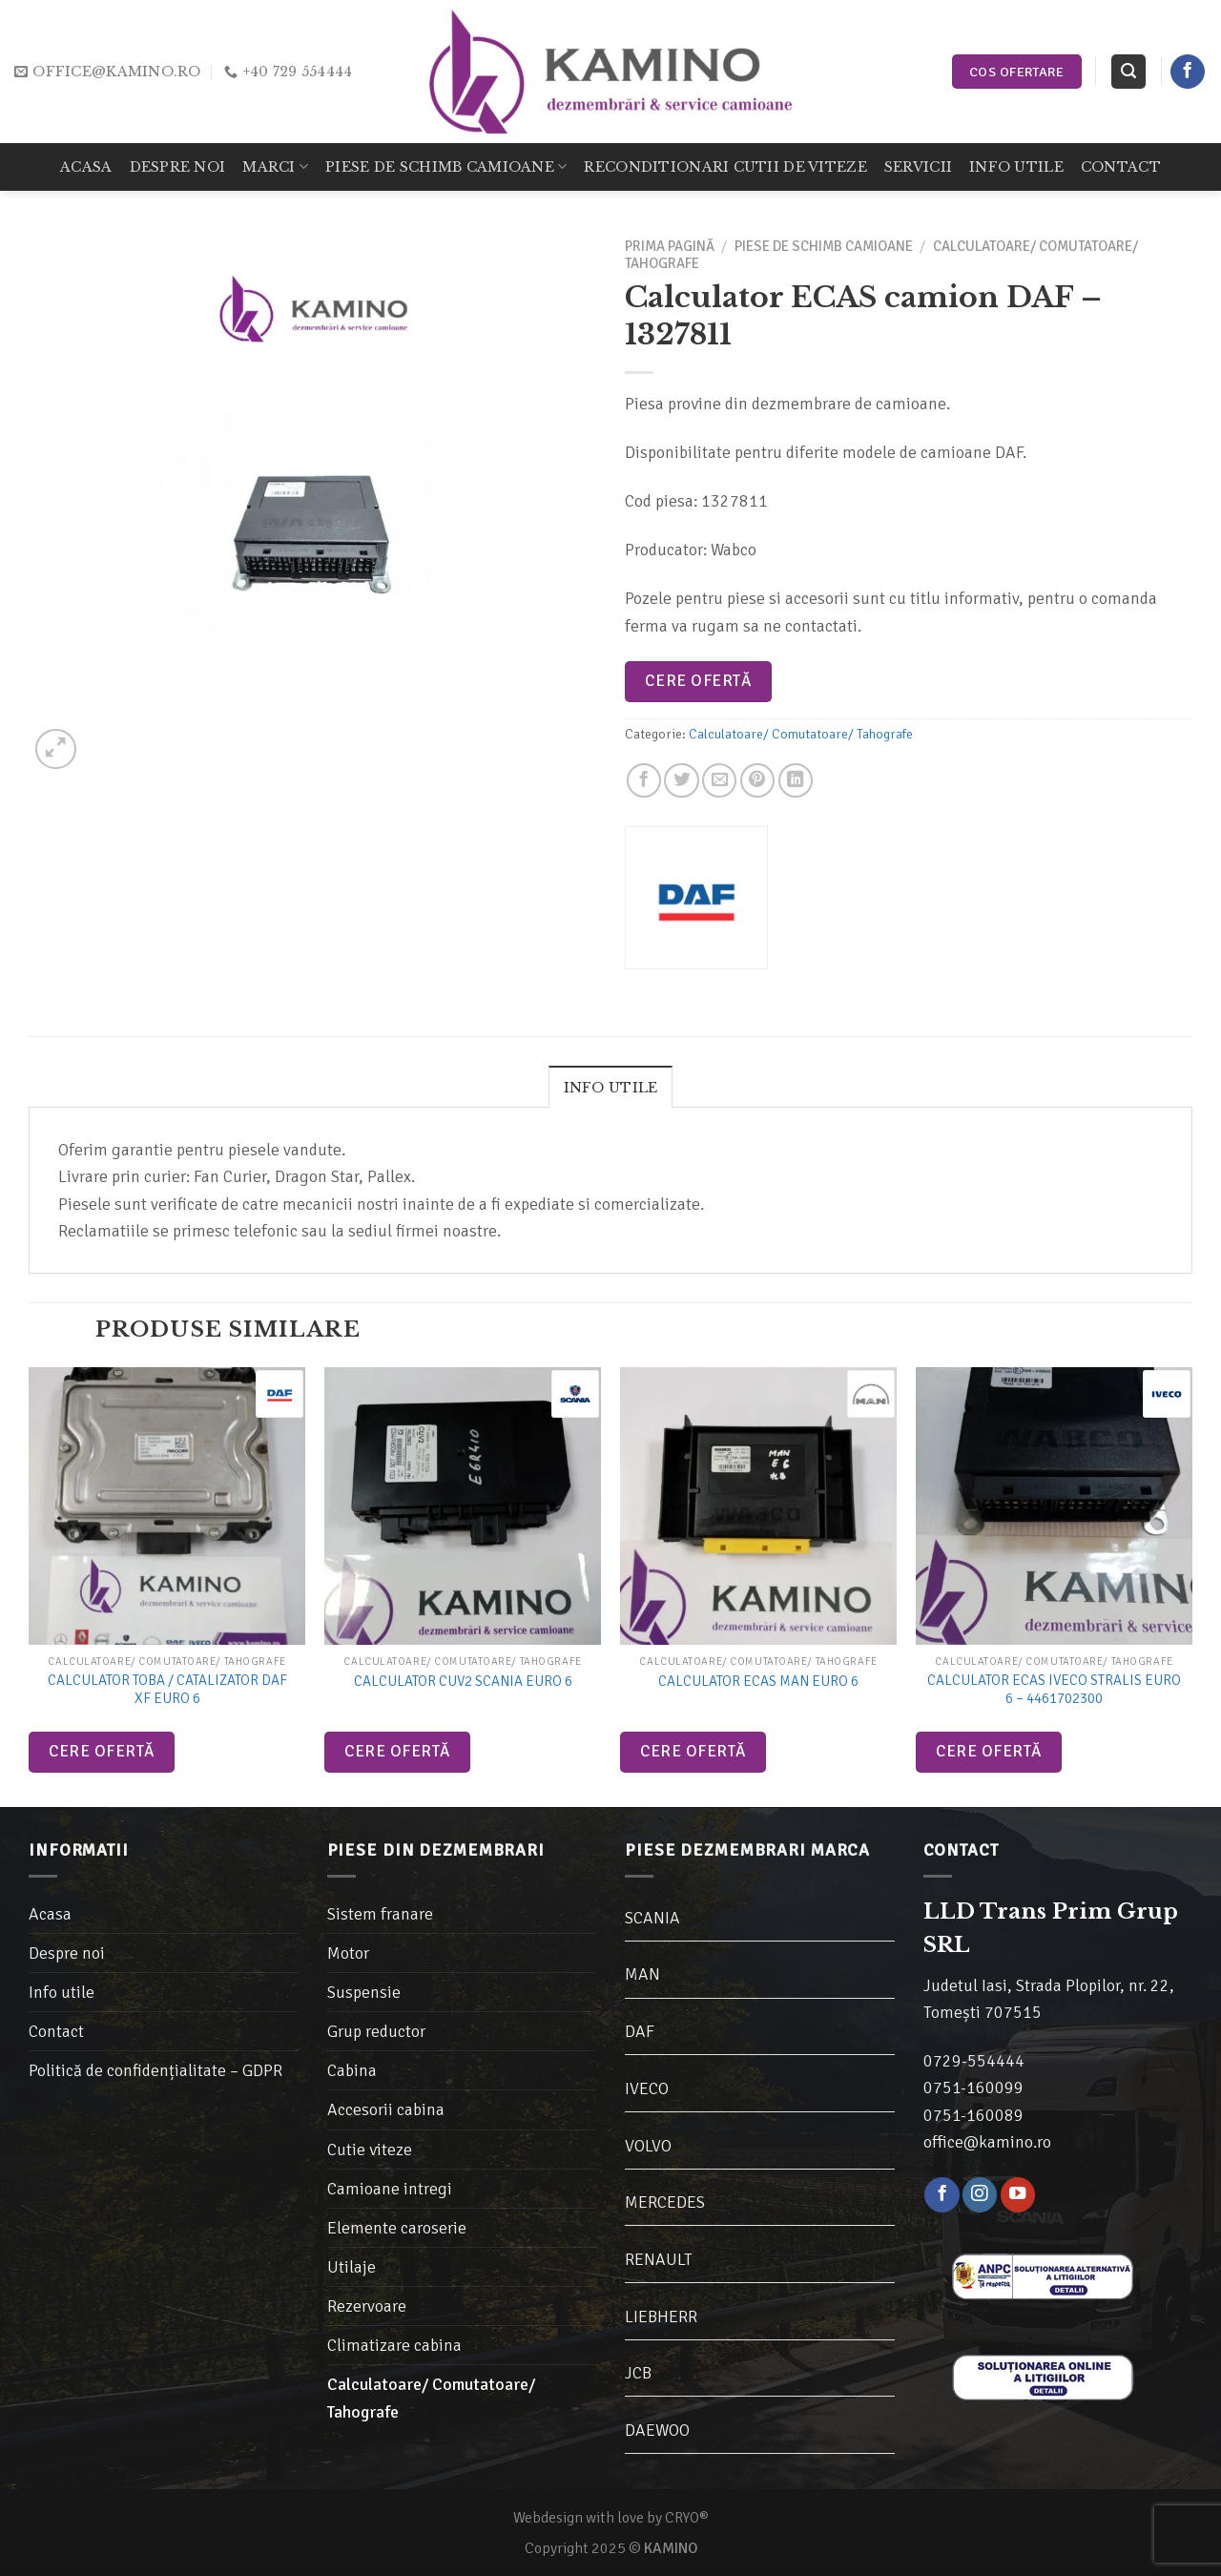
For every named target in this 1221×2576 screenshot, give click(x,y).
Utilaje (351, 2266)
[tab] (610, 1087)
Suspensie (364, 1992)
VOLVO (648, 2145)
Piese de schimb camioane (446, 166)
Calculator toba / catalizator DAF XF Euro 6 (167, 1690)
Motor (348, 1952)
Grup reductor (376, 2031)
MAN (642, 1973)
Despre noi (178, 167)
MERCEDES (665, 2202)
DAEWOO (657, 2430)
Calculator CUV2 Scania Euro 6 (463, 1681)
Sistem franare (380, 1913)
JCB (638, 2372)
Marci (275, 166)
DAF (639, 2031)
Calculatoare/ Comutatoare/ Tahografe (801, 734)
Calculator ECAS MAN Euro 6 (758, 1681)
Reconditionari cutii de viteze (725, 167)
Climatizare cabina (394, 2345)
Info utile (1016, 167)
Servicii (918, 167)
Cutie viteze (369, 2149)
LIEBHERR (661, 2316)
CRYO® (687, 2517)
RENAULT (659, 2259)
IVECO (647, 2088)
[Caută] (1128, 71)
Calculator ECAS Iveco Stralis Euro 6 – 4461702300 (1054, 1690)
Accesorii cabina (386, 2109)
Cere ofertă (698, 681)
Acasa (86, 167)
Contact (1121, 167)
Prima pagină (669, 246)
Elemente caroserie (396, 2227)
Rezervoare (366, 2306)
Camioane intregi (389, 2188)
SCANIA (652, 1917)
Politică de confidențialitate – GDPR (155, 2070)
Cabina (352, 2070)
